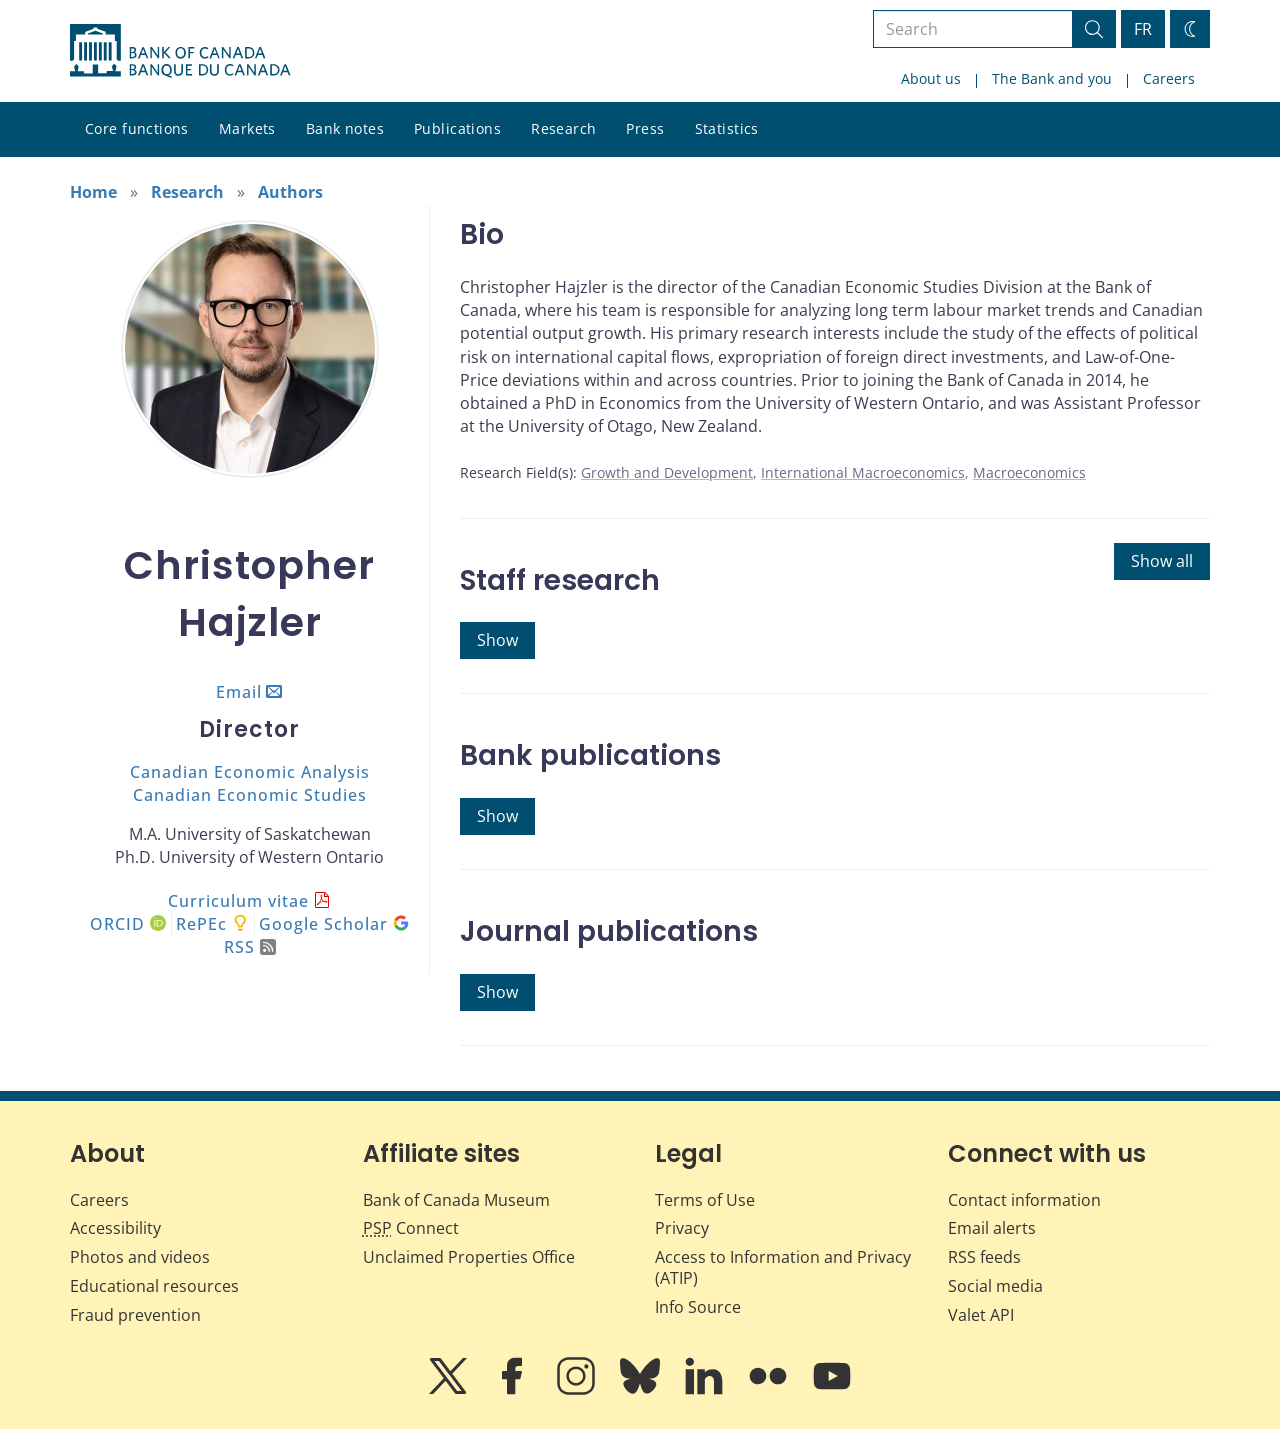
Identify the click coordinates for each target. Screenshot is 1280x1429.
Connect (411, 1228)
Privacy (682, 1228)
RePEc (201, 924)
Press (645, 128)
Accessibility (115, 1228)
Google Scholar (334, 924)
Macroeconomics (1029, 472)
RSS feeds (984, 1257)
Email (239, 692)
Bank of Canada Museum (456, 1200)
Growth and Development (667, 472)
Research (563, 128)
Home (93, 192)
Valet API (981, 1315)
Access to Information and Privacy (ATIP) (783, 1267)
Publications (457, 128)
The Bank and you (1052, 78)
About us (931, 78)
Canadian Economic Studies (250, 795)
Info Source (698, 1307)
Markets (247, 128)
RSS (250, 947)
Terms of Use (705, 1200)
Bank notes (345, 128)
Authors (290, 192)
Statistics (727, 128)
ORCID (128, 924)
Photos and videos (140, 1257)
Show (497, 640)
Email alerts (992, 1228)
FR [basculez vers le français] (1143, 29)
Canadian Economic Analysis (250, 772)
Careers (1169, 78)
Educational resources (154, 1286)
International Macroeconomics (863, 472)
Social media (995, 1286)
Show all (1162, 561)
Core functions (137, 128)
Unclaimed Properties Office (469, 1257)
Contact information (1024, 1200)
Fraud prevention (135, 1315)
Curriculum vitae (238, 901)
